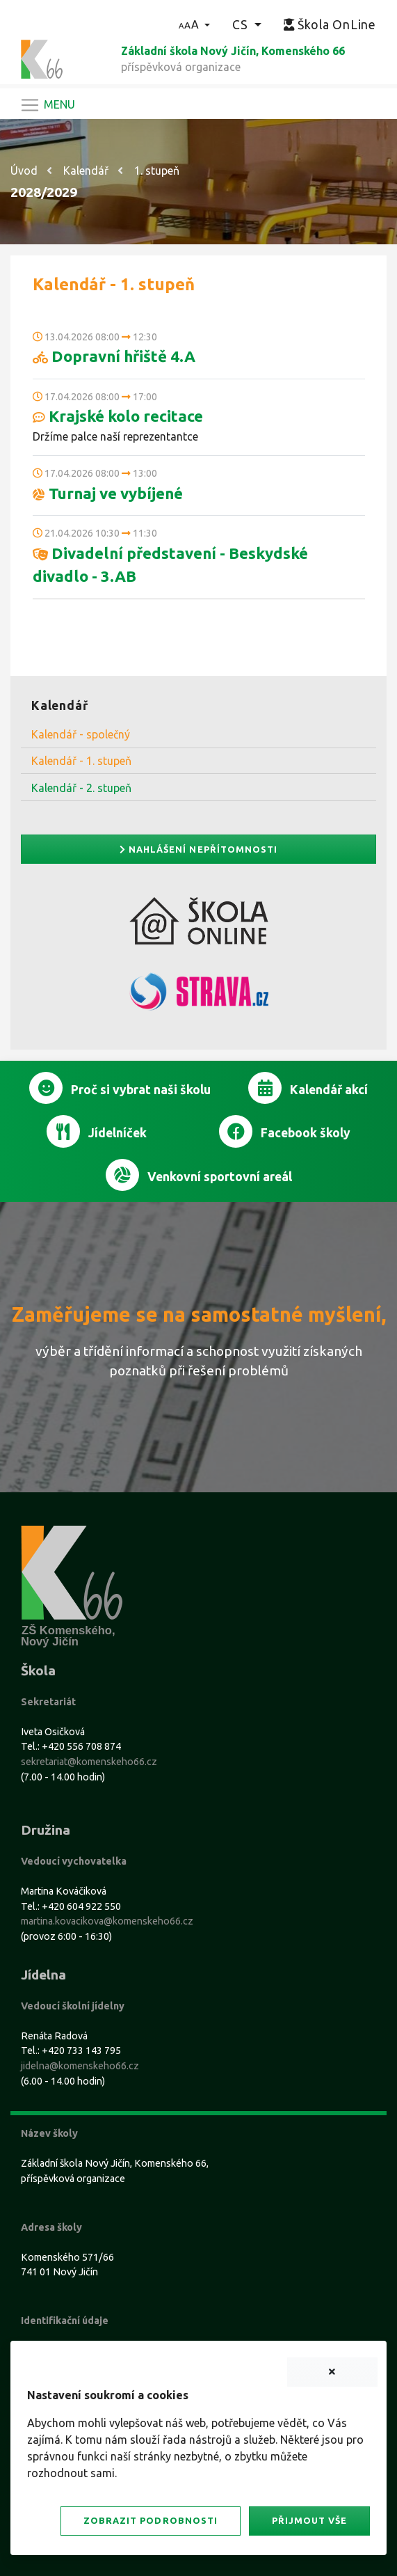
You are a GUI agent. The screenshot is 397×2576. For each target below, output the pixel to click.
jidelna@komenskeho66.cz (80, 2065)
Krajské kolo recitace (118, 416)
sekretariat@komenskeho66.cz (89, 1761)
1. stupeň (156, 170)
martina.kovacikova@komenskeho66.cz (107, 1921)
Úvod (24, 170)
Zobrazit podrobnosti (150, 2520)
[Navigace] (47, 105)
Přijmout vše (309, 2520)
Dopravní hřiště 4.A (114, 356)
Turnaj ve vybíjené (108, 493)
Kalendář (85, 170)
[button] (194, 24)
